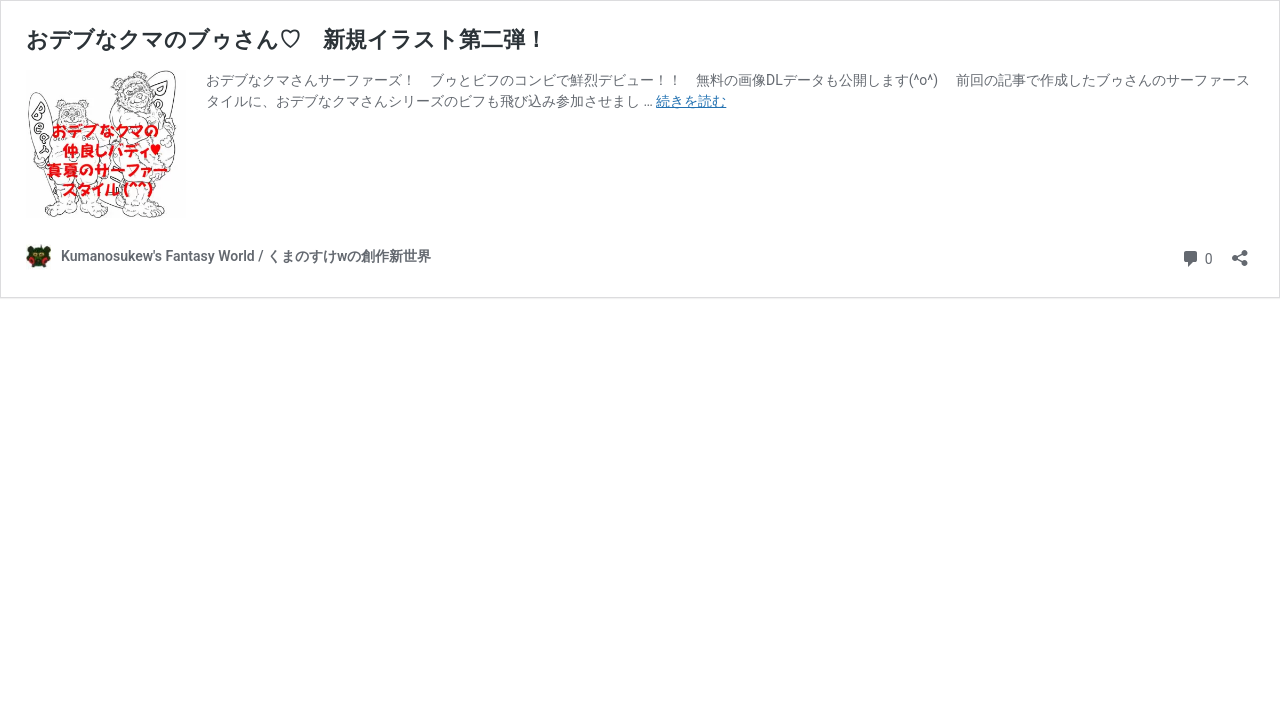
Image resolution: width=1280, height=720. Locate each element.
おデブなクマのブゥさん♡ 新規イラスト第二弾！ (286, 39)
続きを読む (691, 101)
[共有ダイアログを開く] (1240, 251)
